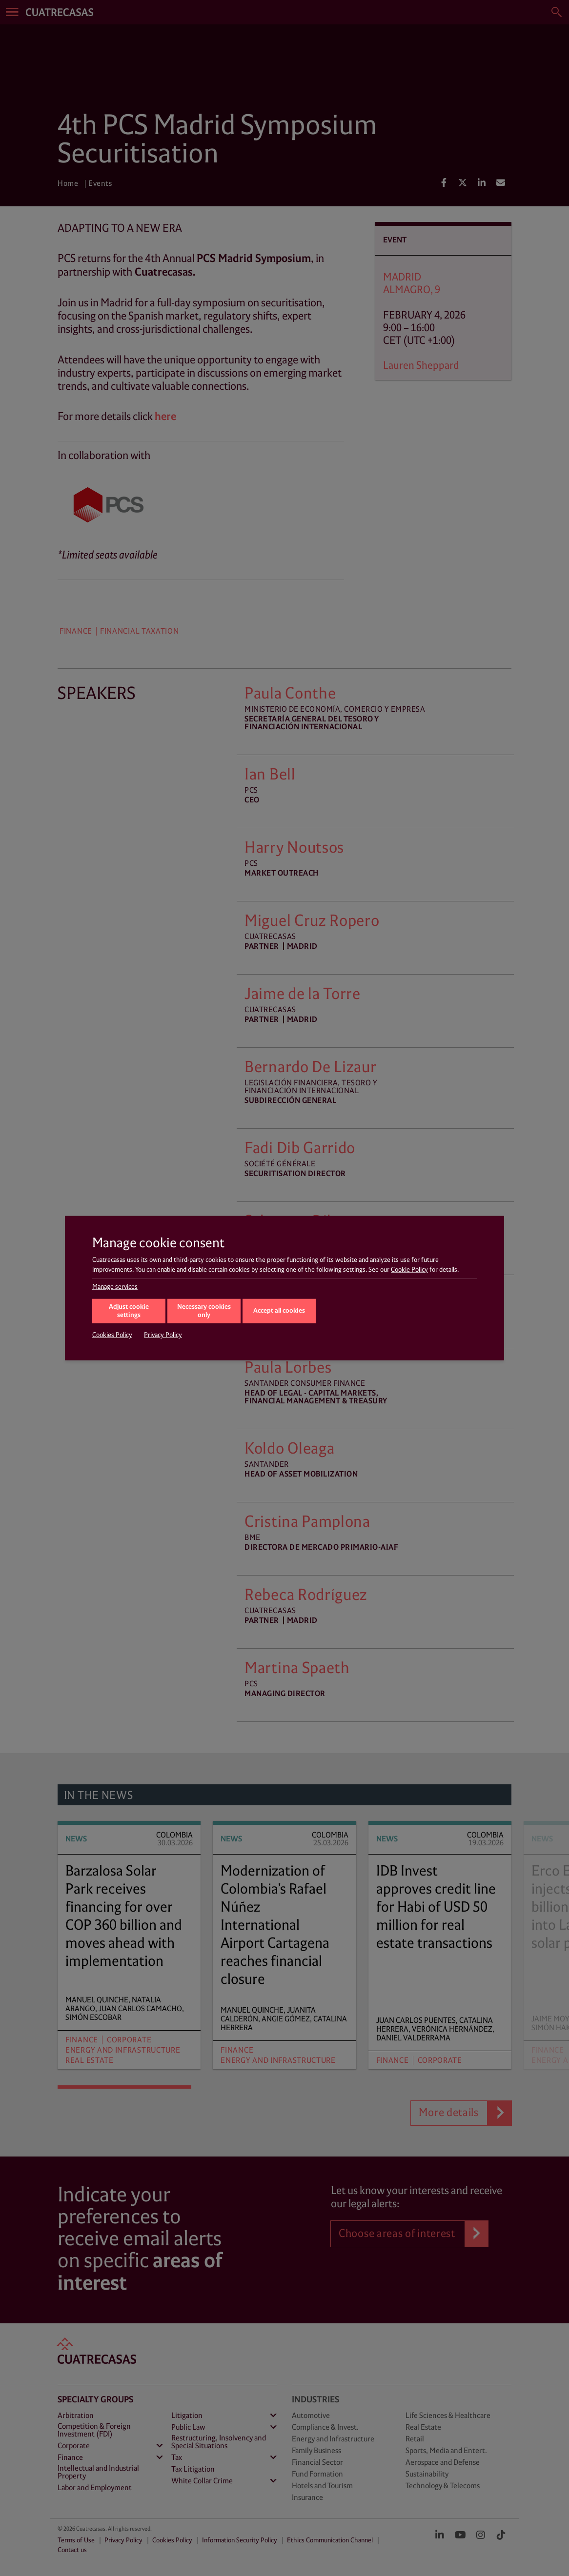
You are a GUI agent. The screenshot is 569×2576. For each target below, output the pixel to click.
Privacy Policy (163, 1335)
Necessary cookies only (204, 1311)
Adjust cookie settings (129, 1311)
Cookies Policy (112, 1335)
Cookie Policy (409, 1269)
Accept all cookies (279, 1310)
